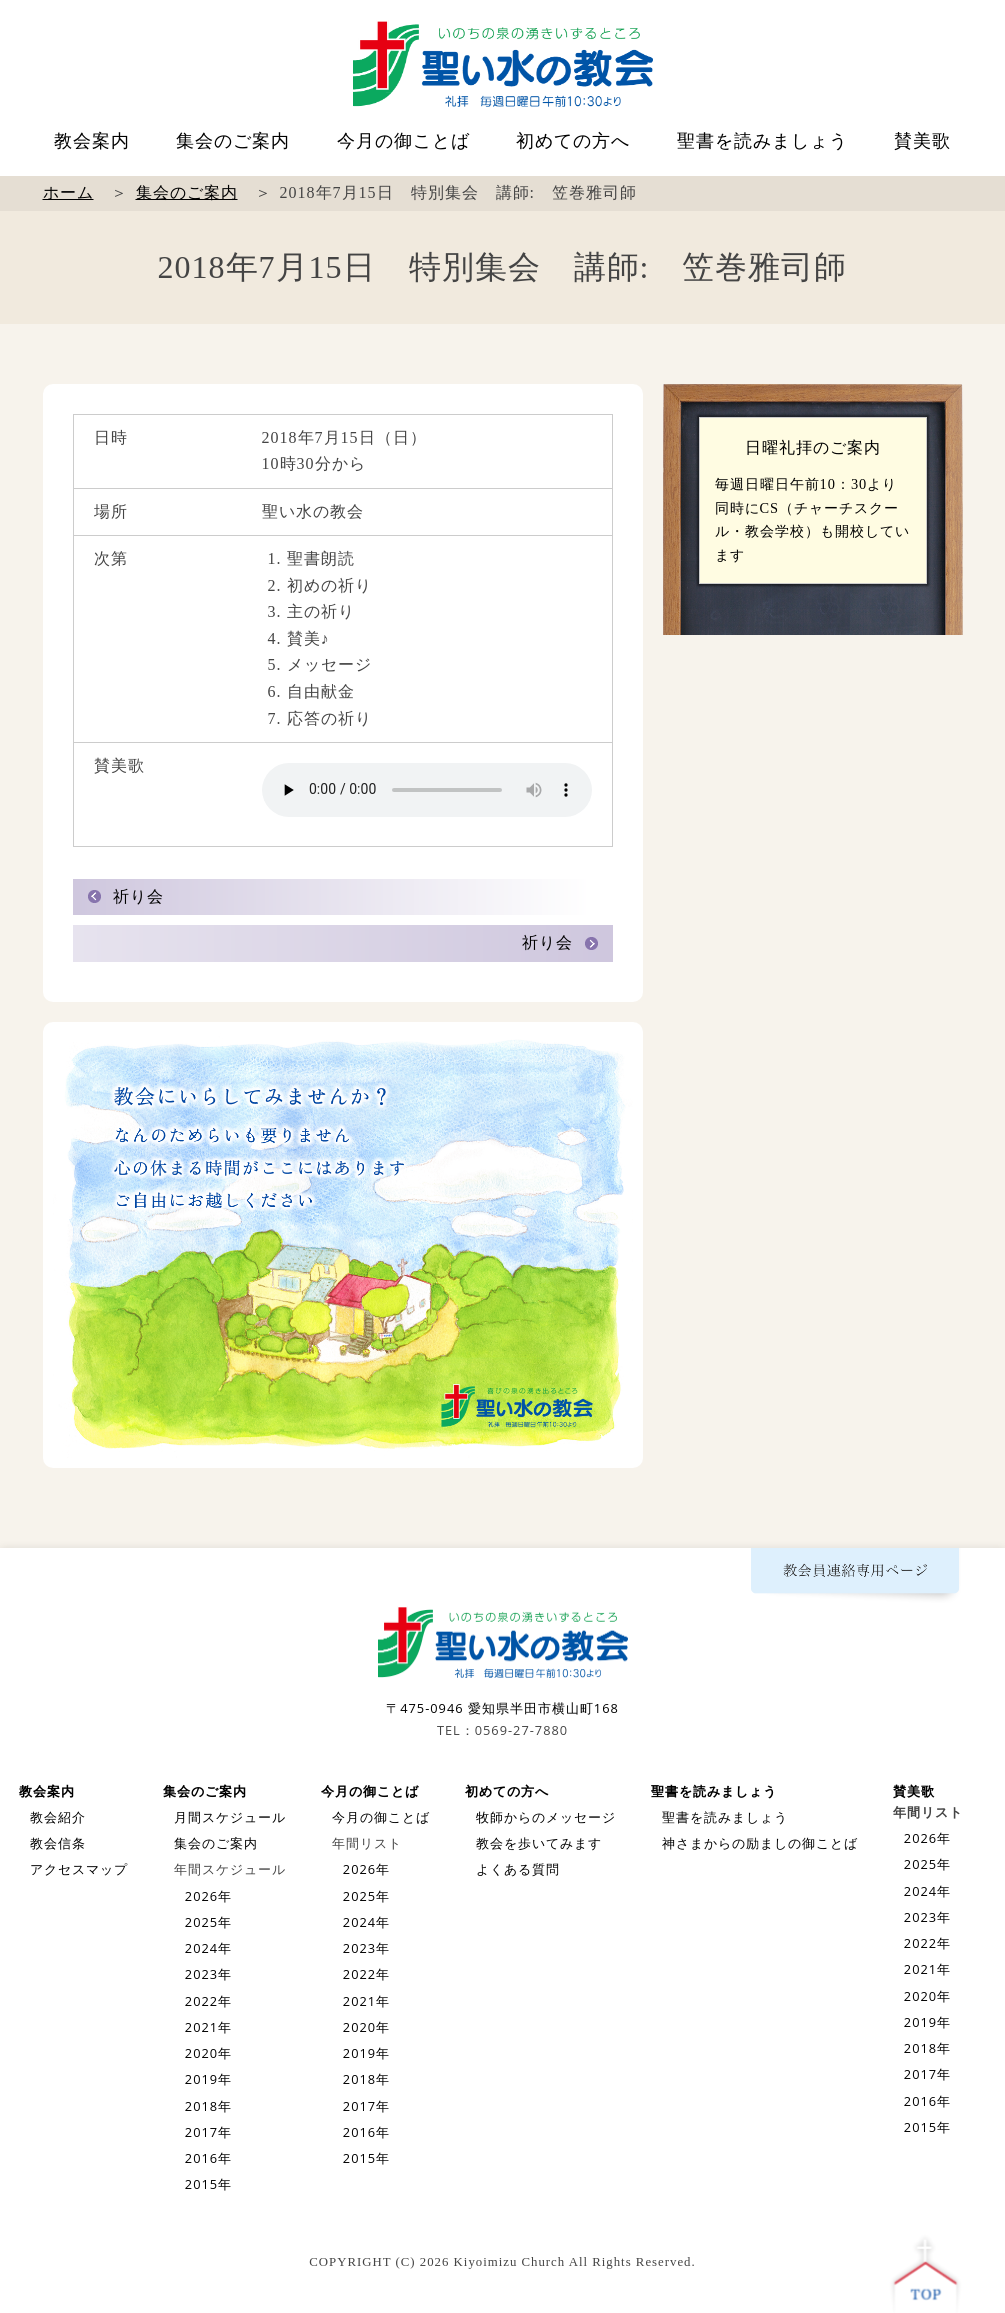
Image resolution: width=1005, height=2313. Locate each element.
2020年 (208, 2053)
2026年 (208, 1896)
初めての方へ (573, 141)
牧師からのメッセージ (546, 1817)
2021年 (208, 2027)
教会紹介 (58, 1817)
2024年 (208, 1948)
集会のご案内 (233, 141)
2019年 (208, 2079)
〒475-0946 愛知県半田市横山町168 (502, 1708)
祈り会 (138, 896)
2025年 (208, 1922)
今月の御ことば (403, 141)
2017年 (208, 2132)
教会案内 (92, 141)
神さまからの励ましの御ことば (760, 1843)
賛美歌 (922, 141)
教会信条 (58, 1843)
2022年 (208, 2001)
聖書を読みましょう (762, 141)
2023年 (208, 1974)
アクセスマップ (79, 1869)
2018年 (208, 2106)
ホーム (68, 192)
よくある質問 (518, 1869)
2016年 (208, 2158)
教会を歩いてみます (539, 1843)
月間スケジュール (230, 1817)
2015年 (208, 2184)
